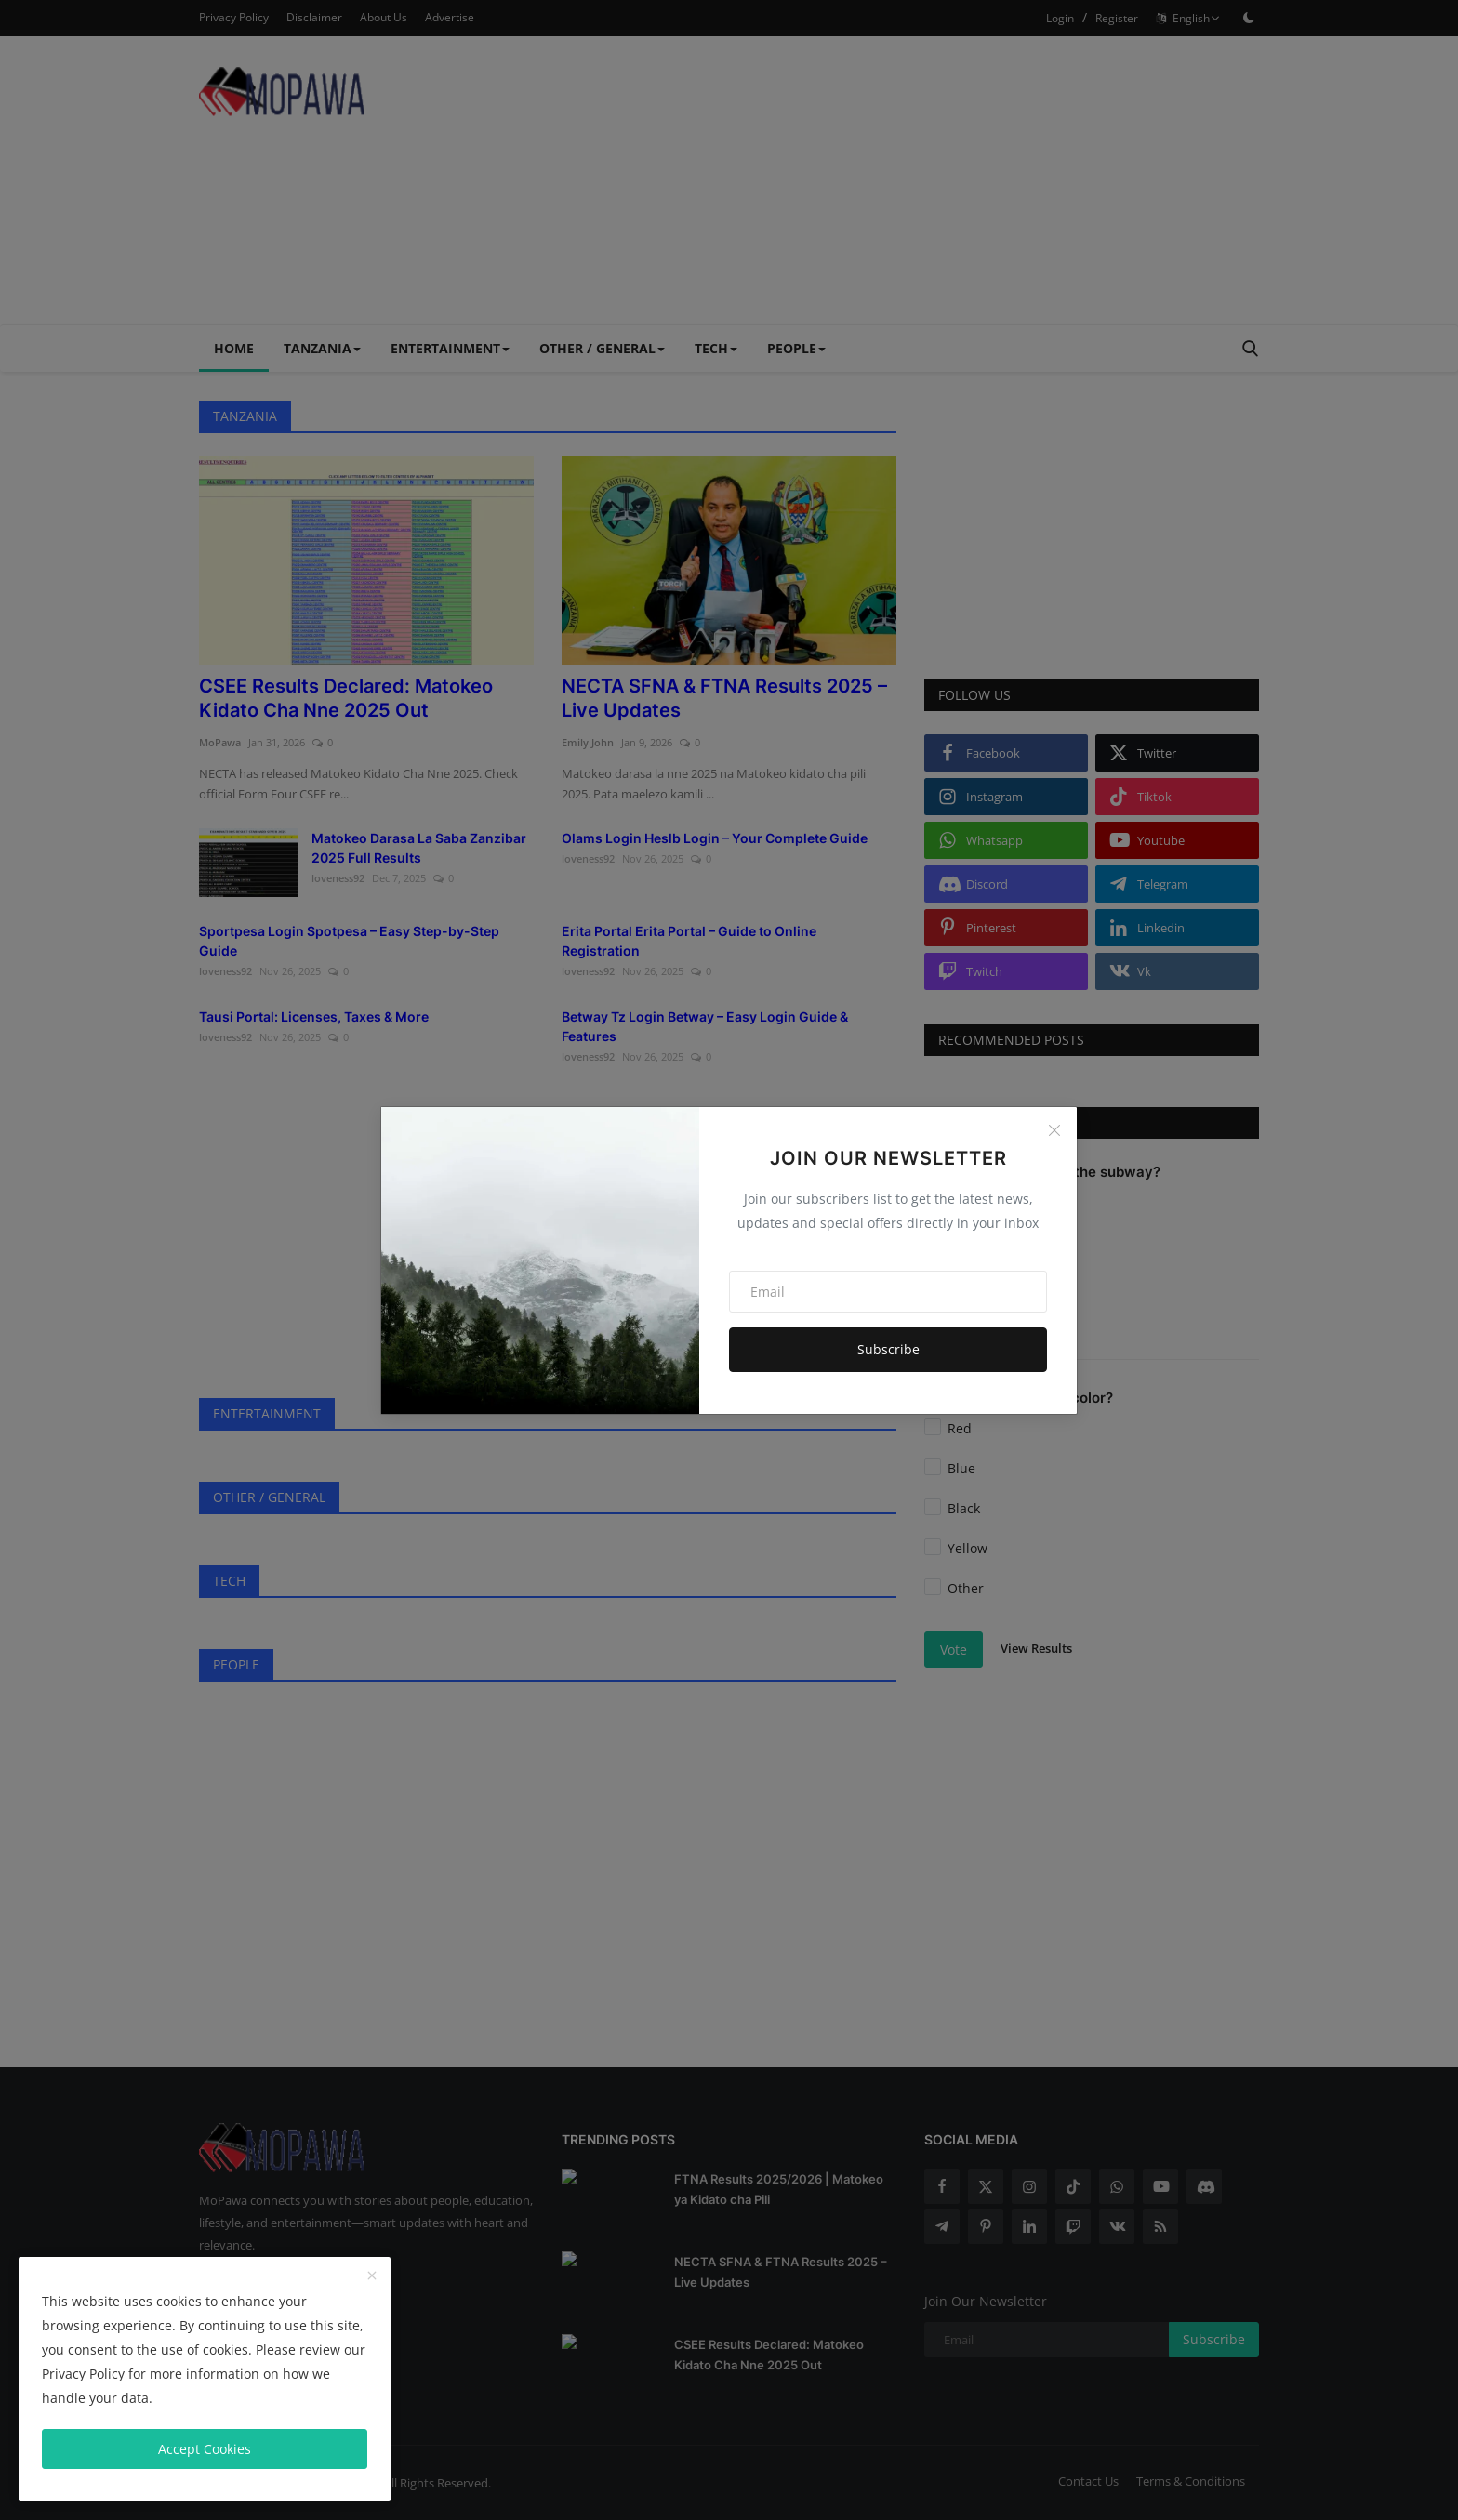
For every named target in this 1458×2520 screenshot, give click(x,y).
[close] (372, 2276)
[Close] (1054, 1130)
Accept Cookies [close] (204, 2449)
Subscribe (888, 1349)
